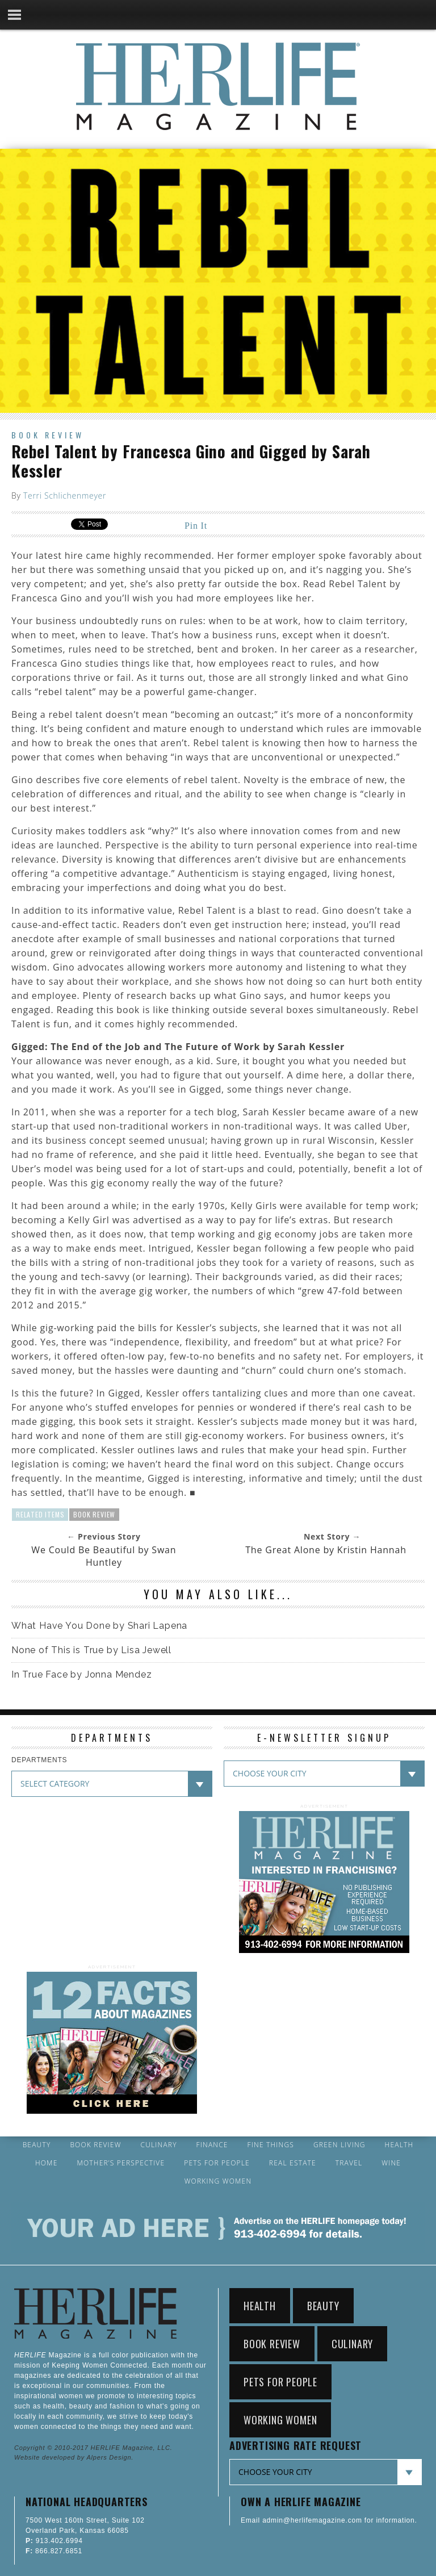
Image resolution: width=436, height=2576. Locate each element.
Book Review (47, 435)
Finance (212, 2145)
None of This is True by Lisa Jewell (91, 1650)
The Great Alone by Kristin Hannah (325, 1550)
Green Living (339, 2145)
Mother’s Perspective (121, 2163)
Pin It (196, 525)
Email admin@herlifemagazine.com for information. (329, 2520)
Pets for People (217, 2163)
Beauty (37, 2145)
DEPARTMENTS (39, 1760)
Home (46, 2163)
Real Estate (292, 2163)
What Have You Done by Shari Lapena (99, 1625)
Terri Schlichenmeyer (64, 495)
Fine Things (271, 2145)
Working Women (218, 2181)
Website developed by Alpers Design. (73, 2457)
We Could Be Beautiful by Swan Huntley (103, 1556)
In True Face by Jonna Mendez (81, 1674)
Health (399, 2145)
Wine (391, 2163)
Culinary (159, 2145)
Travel (349, 2163)
